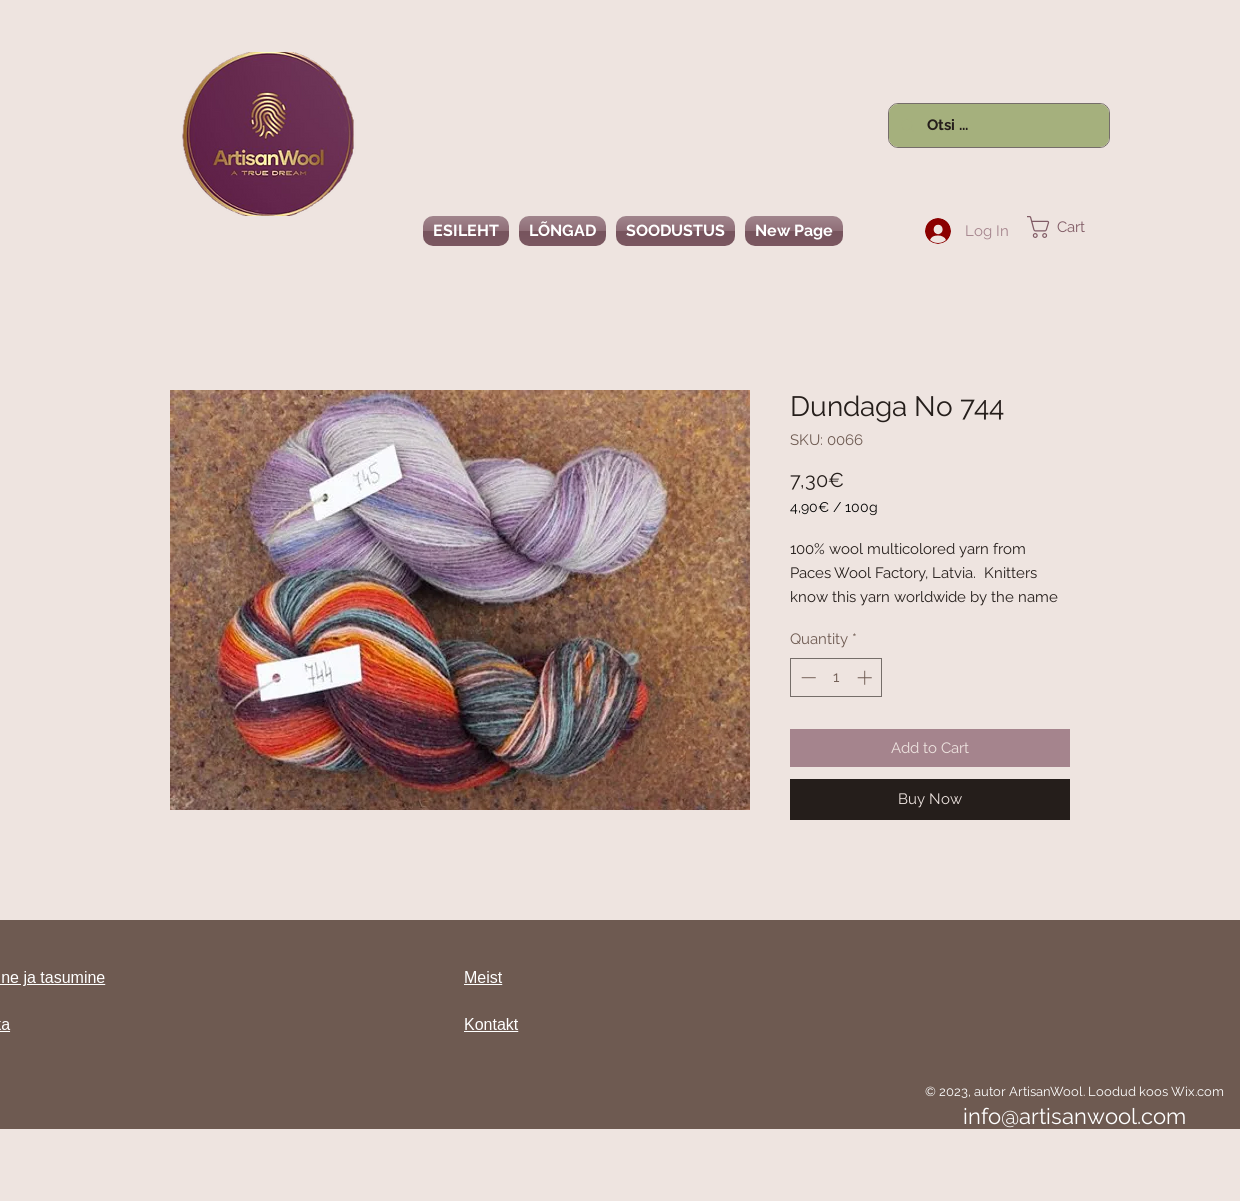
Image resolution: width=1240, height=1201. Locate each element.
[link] (1068, 227)
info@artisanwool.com (1074, 1116)
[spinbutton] (836, 677)
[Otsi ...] (997, 125)
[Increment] (866, 677)
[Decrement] (806, 677)
